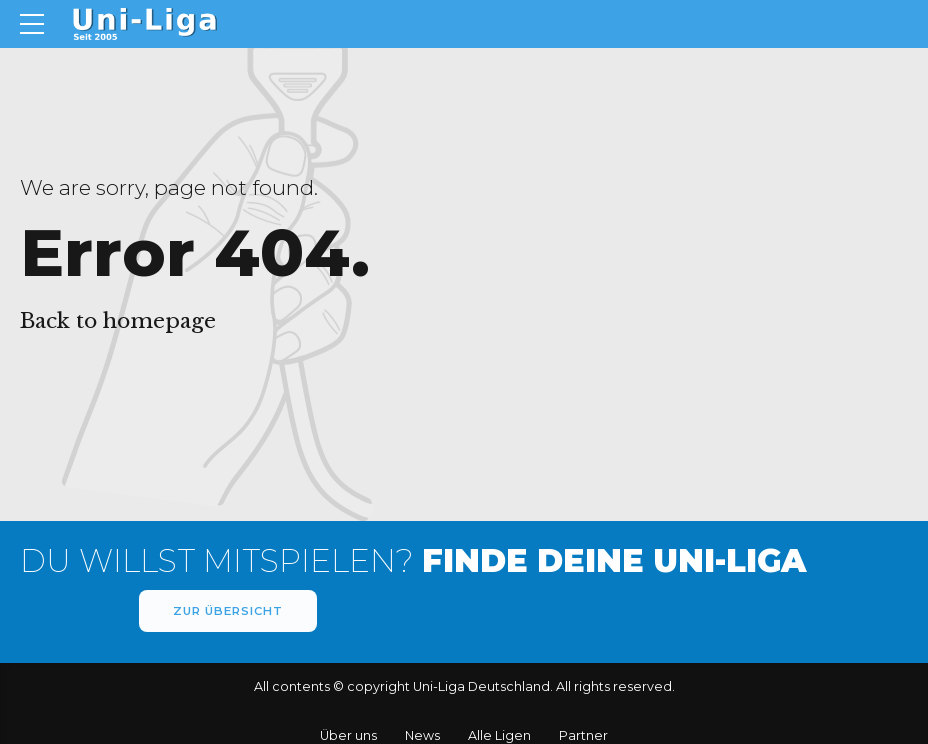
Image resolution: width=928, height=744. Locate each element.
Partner (583, 735)
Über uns (348, 735)
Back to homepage (118, 321)
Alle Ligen (499, 735)
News (422, 735)
